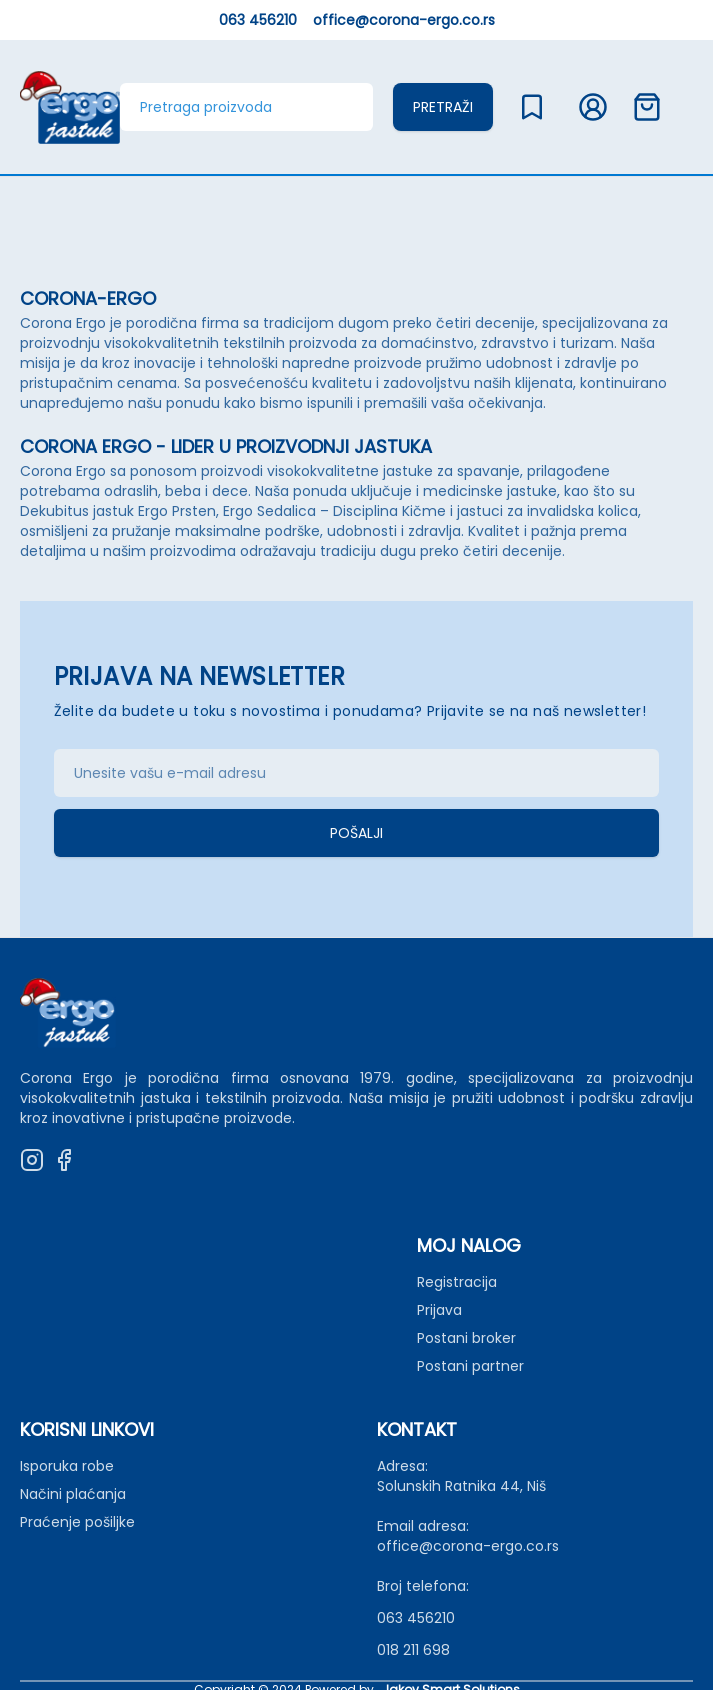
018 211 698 (413, 1650)
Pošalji (356, 833)
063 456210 (258, 20)
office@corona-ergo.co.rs (404, 20)
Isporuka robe (67, 1466)
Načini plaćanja (73, 1494)
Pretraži (443, 107)
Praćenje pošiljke (77, 1522)
